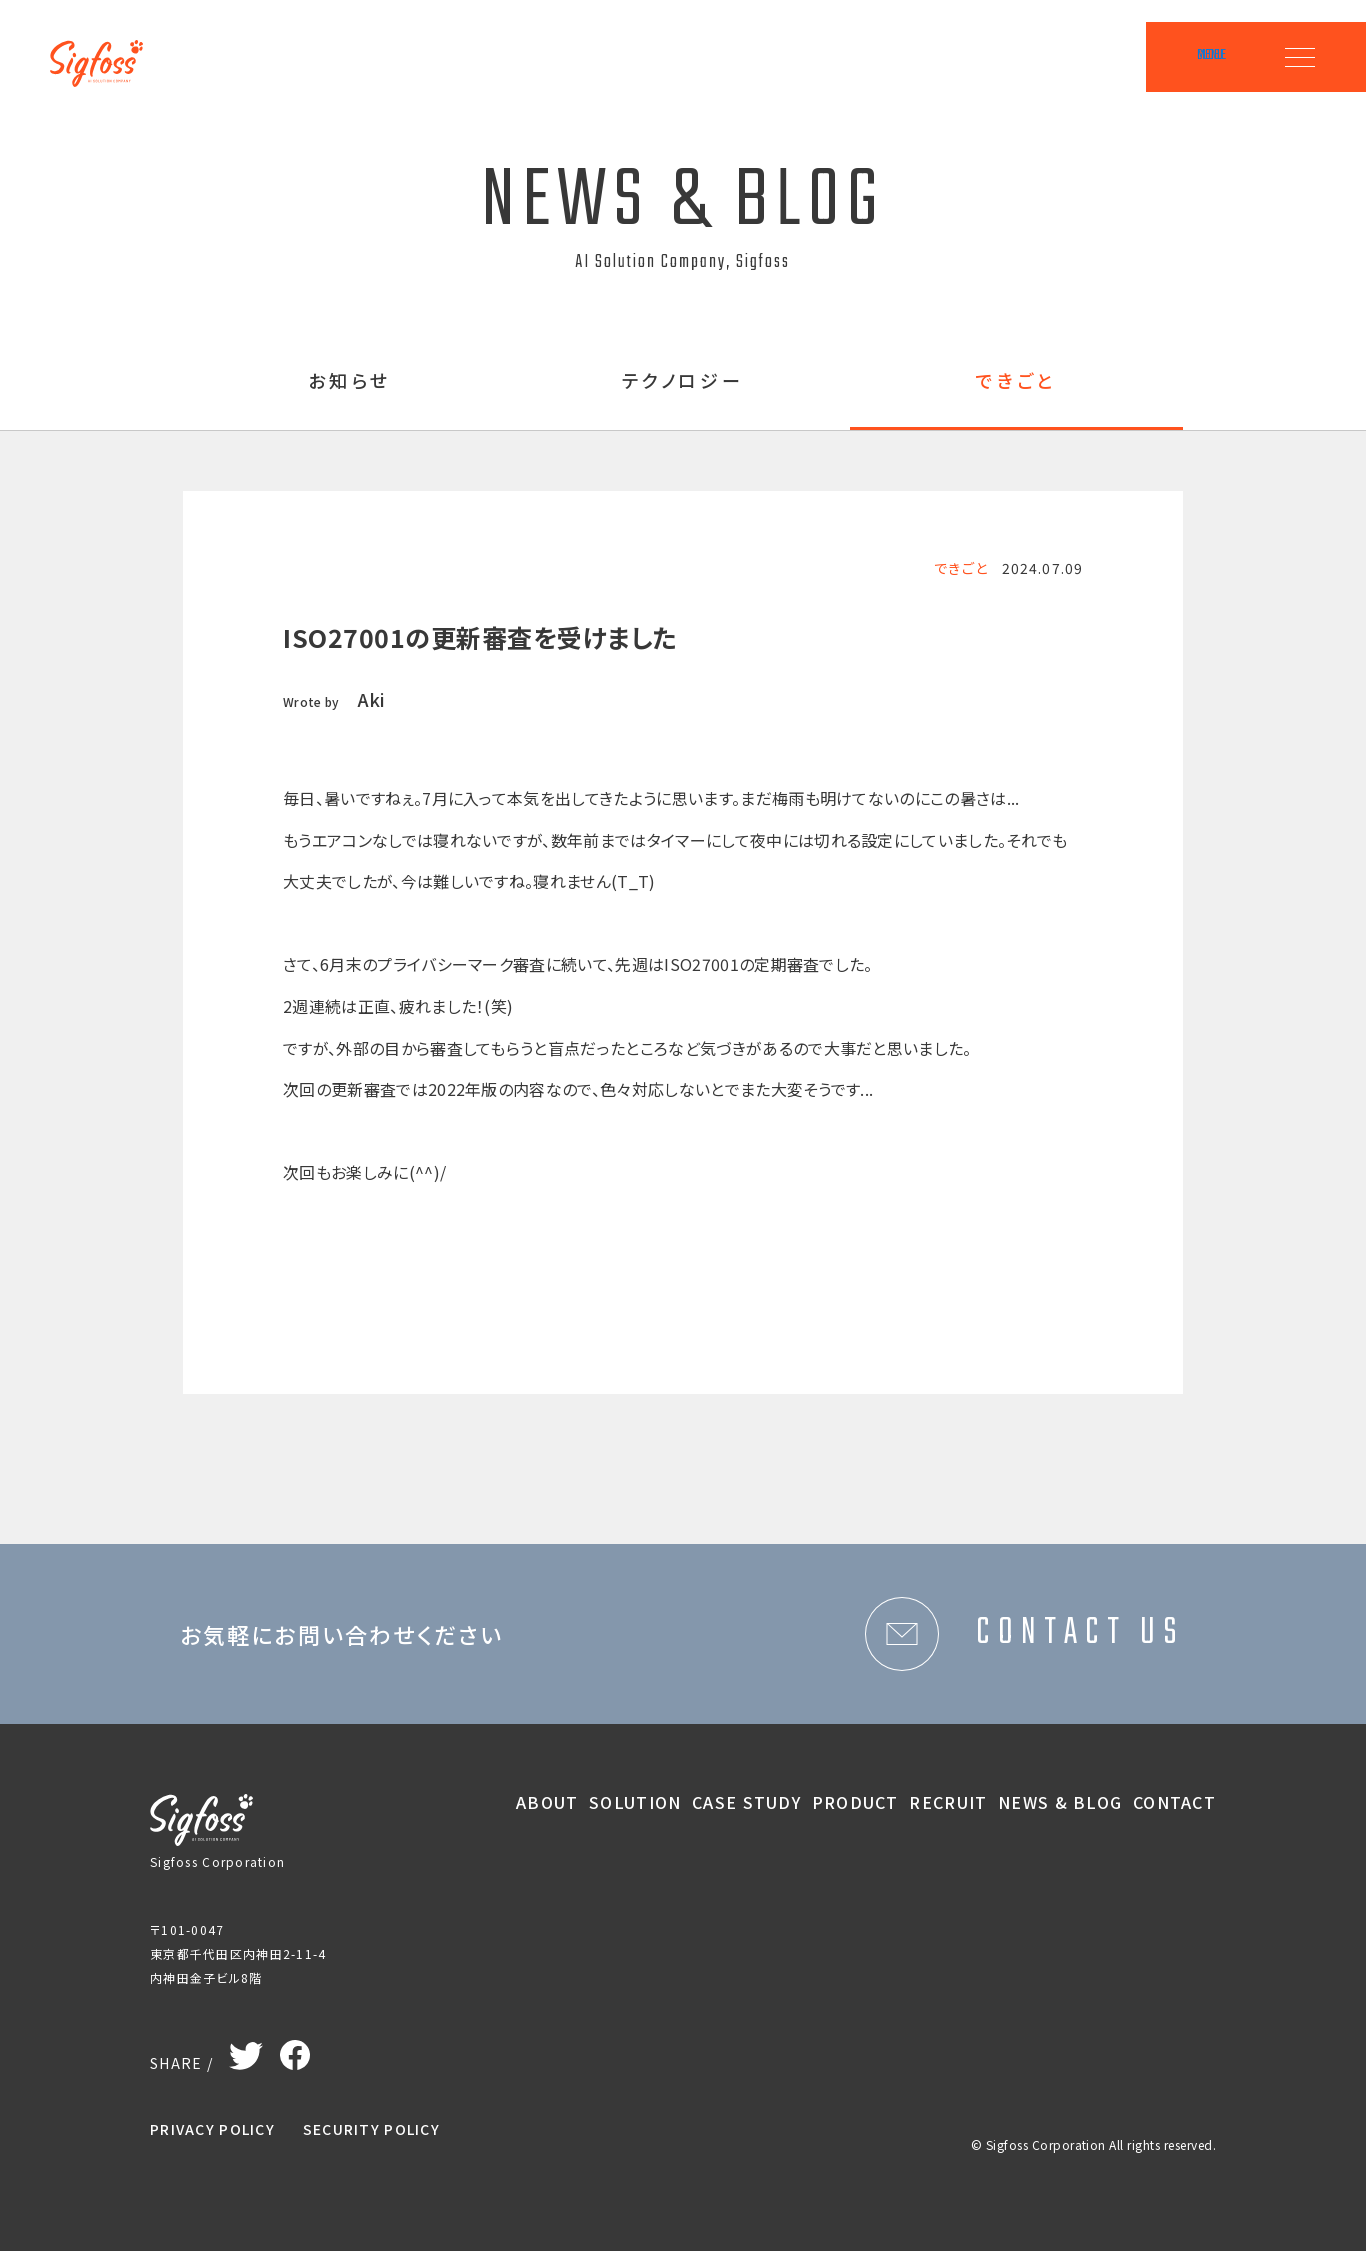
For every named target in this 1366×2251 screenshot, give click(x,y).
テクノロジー (683, 382)
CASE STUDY (746, 1802)
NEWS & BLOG (1060, 1802)
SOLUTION (635, 1802)
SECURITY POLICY (371, 2129)
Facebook (295, 2050)
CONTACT (1174, 1802)
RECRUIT (948, 1802)
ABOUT (547, 1802)
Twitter (246, 2052)
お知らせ (349, 382)
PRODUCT (855, 1802)
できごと (1016, 382)
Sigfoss (107, 50)
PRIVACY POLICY (212, 2129)
